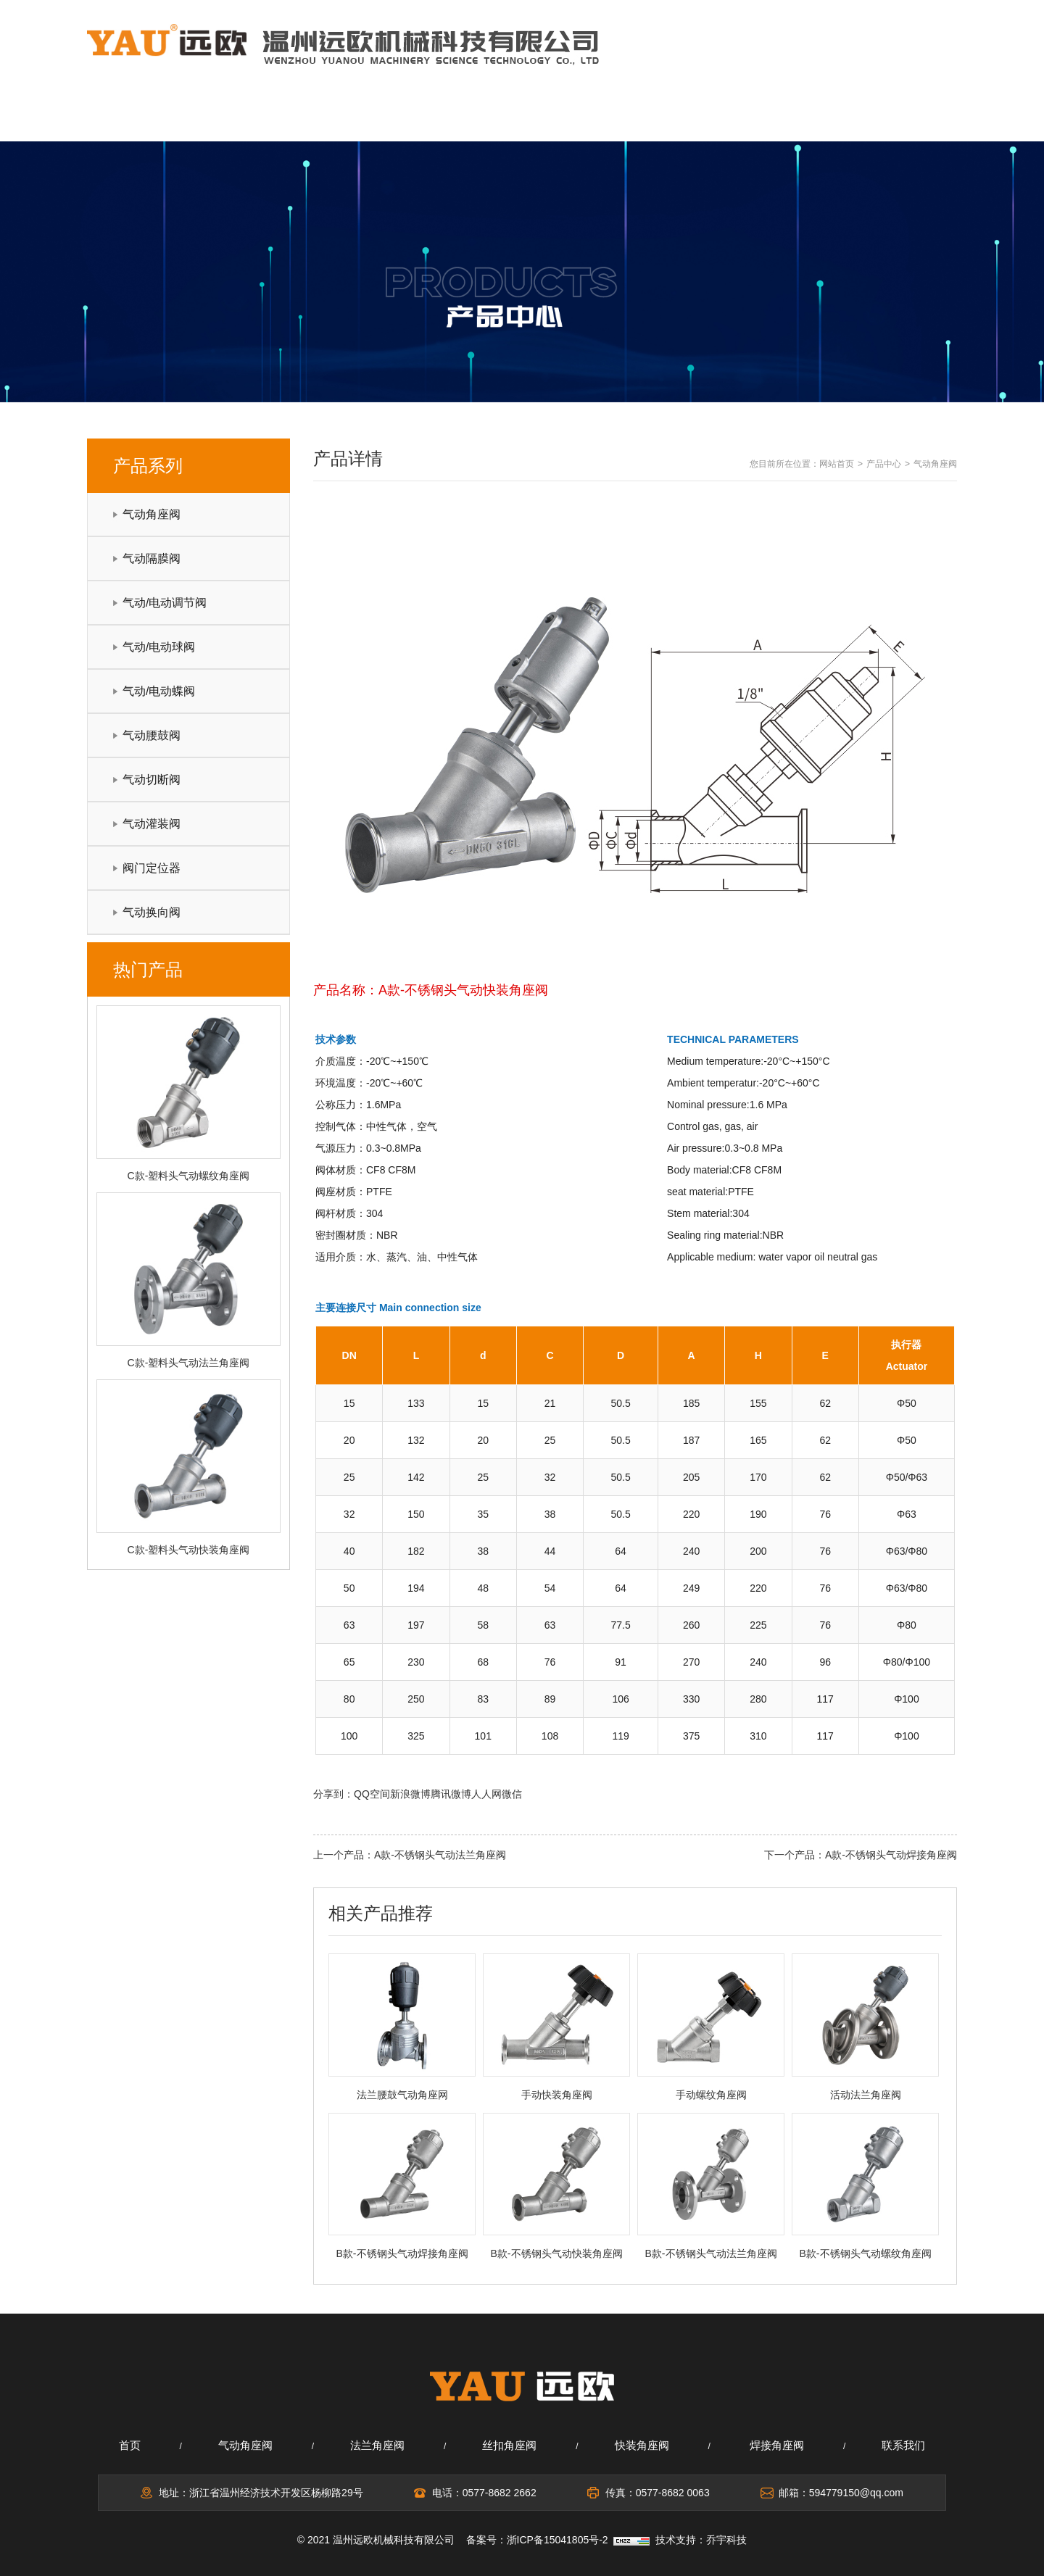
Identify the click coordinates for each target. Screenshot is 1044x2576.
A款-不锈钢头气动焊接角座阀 (891, 1855)
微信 (512, 1794)
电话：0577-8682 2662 (484, 2492)
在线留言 (769, 118)
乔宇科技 (726, 2540)
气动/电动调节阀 (165, 603)
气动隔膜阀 (152, 558)
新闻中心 (397, 118)
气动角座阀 (152, 514)
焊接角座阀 (777, 2445)
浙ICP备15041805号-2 (557, 2540)
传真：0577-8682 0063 (657, 2492)
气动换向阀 (152, 912)
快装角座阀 (642, 2445)
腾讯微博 (451, 1794)
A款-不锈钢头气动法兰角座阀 (440, 1855)
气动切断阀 (152, 779)
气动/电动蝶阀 (159, 691)
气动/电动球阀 (159, 647)
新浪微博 (410, 1794)
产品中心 (521, 118)
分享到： (333, 1794)
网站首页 (149, 118)
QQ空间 (372, 1794)
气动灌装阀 (152, 824)
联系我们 (893, 118)
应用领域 (645, 118)
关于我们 (273, 118)
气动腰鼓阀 (152, 735)
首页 (130, 2445)
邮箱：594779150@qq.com (841, 2492)
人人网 (486, 1794)
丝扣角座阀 (509, 2445)
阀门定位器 (152, 868)
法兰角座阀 (377, 2445)
